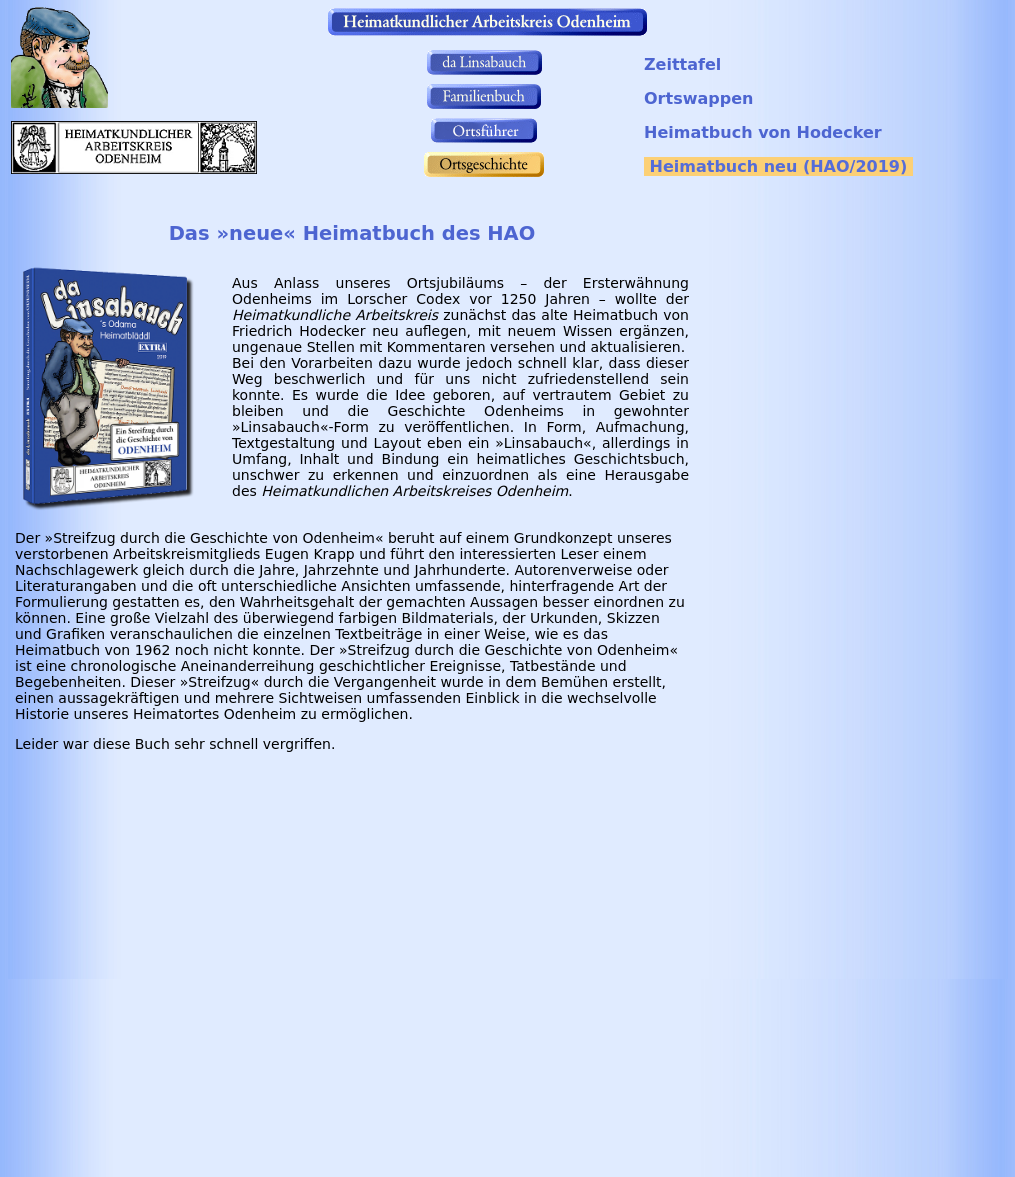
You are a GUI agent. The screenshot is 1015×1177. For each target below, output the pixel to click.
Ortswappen (698, 98)
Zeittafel (682, 64)
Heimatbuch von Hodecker (763, 132)
